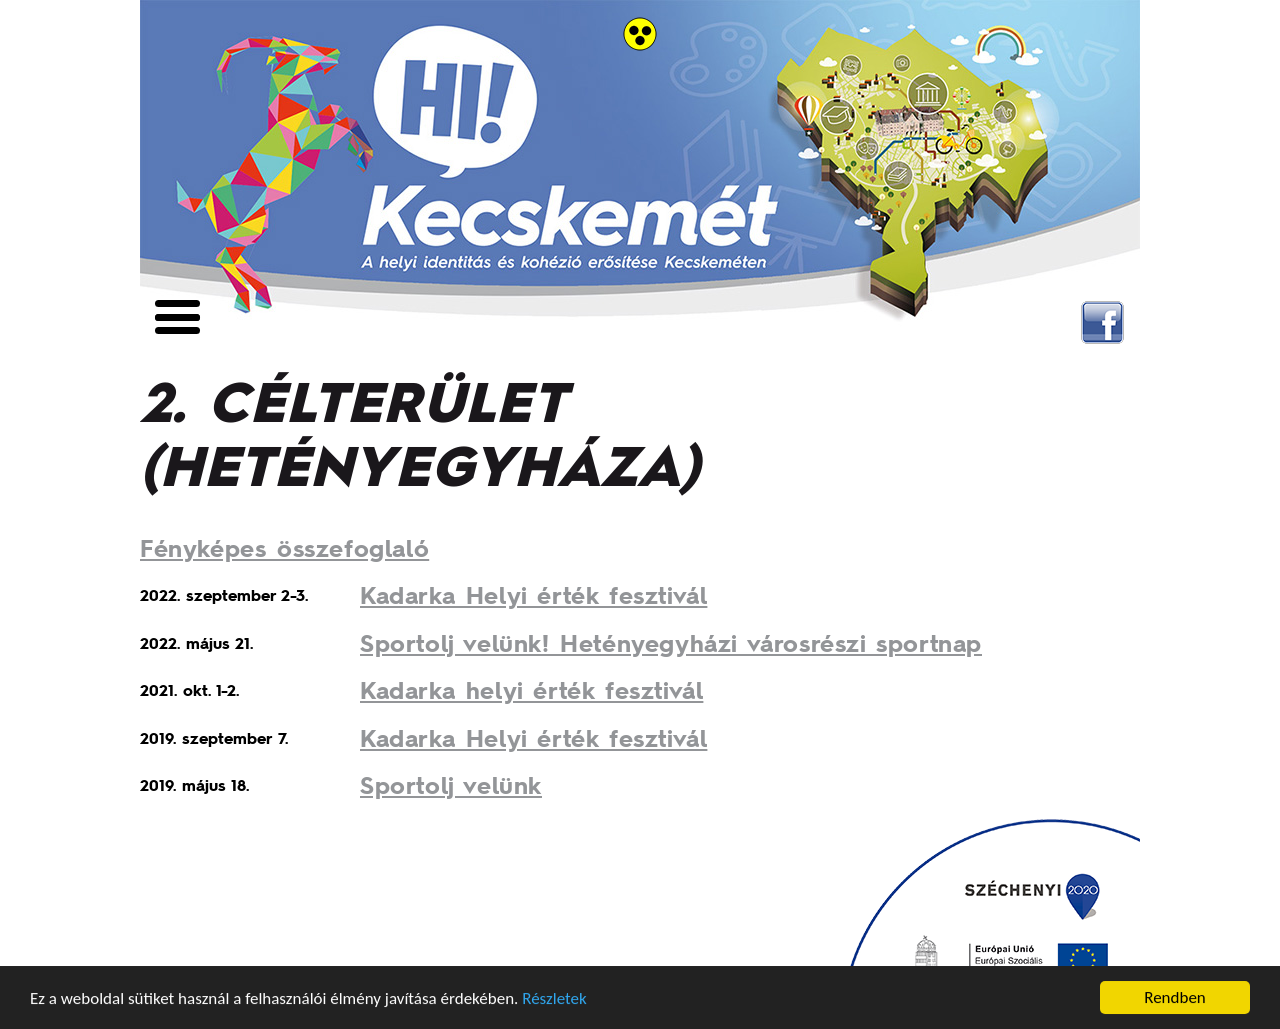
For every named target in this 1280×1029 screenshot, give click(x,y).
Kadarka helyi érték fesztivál (531, 689)
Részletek (554, 998)
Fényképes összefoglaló (284, 547)
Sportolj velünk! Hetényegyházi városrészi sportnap (671, 642)
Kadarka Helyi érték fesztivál (533, 594)
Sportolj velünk (451, 784)
